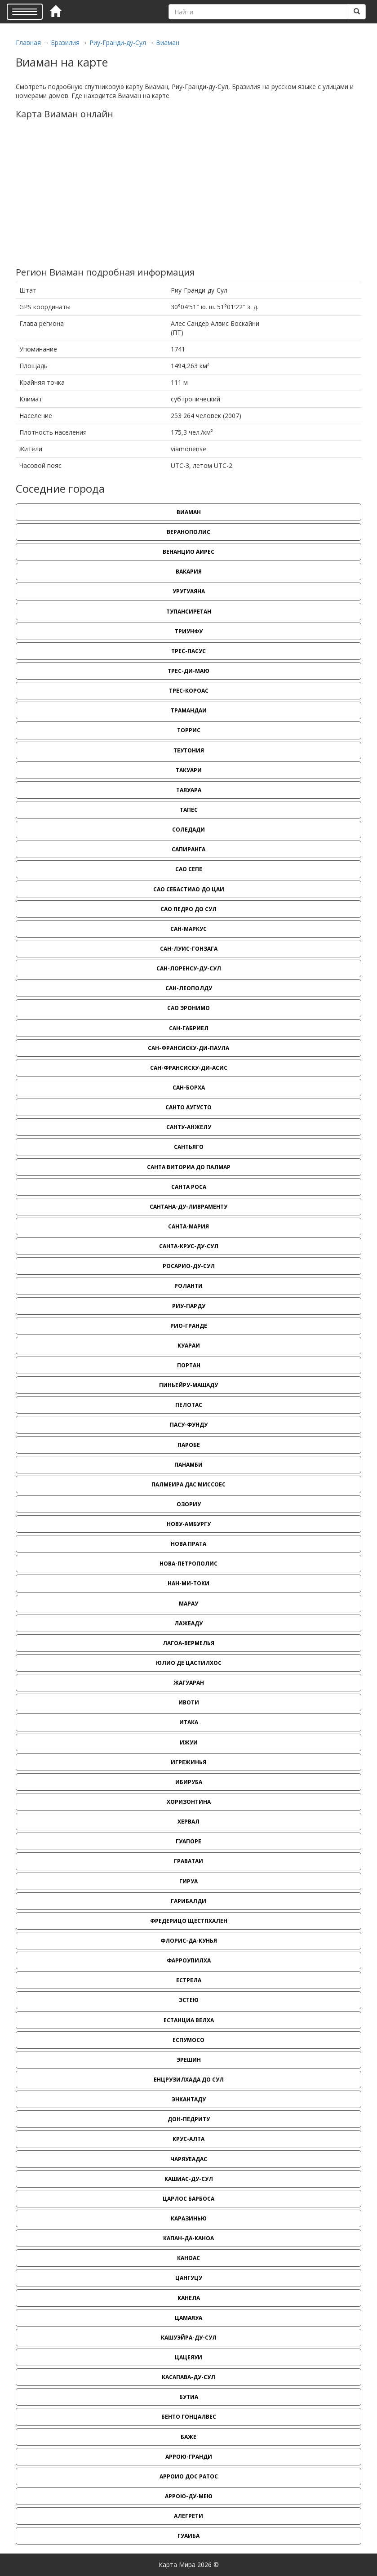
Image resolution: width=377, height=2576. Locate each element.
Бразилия (65, 42)
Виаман (167, 42)
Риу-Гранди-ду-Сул (117, 42)
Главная (28, 42)
